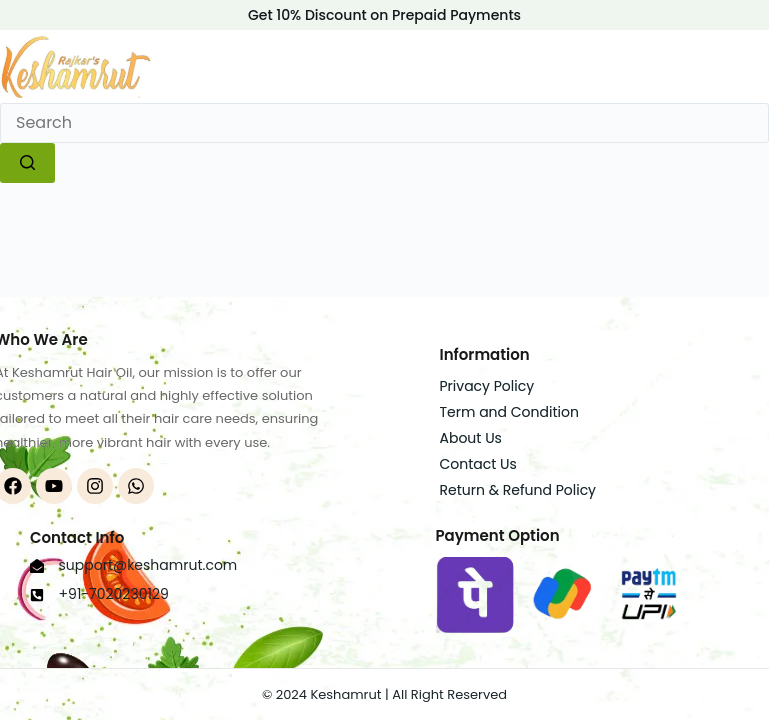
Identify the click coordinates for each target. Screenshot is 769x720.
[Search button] (27, 163)
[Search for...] (384, 123)
